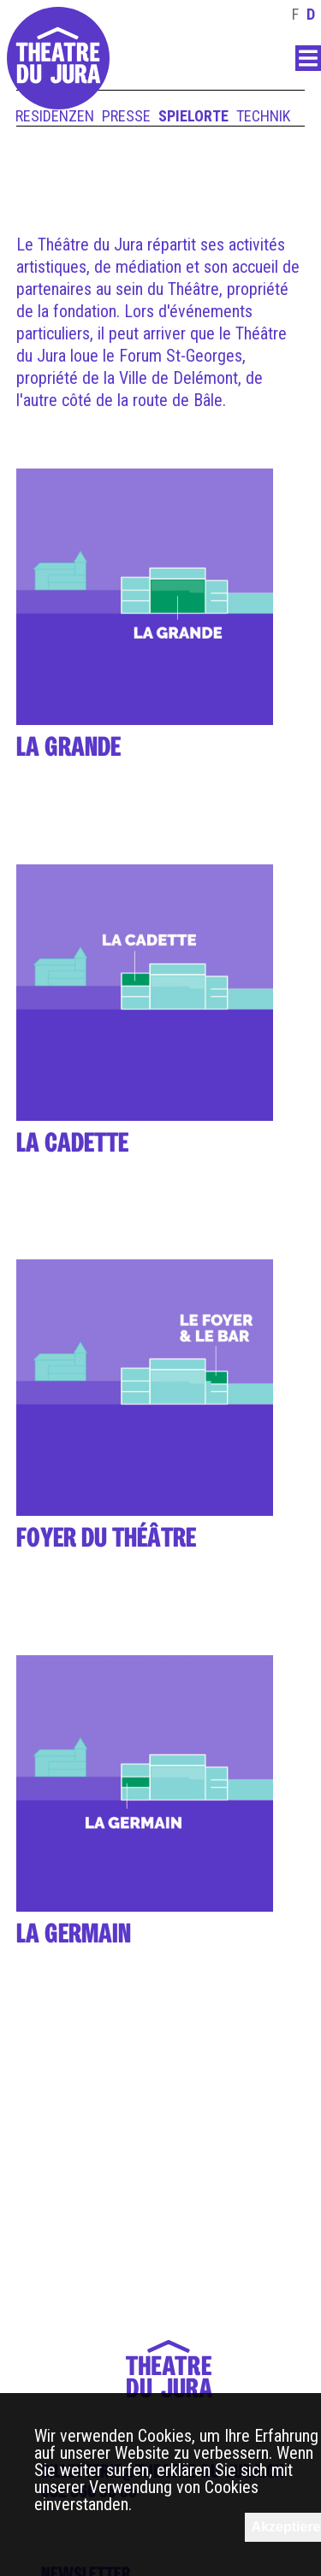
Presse (126, 116)
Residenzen (54, 116)
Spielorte (193, 116)
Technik (263, 116)
